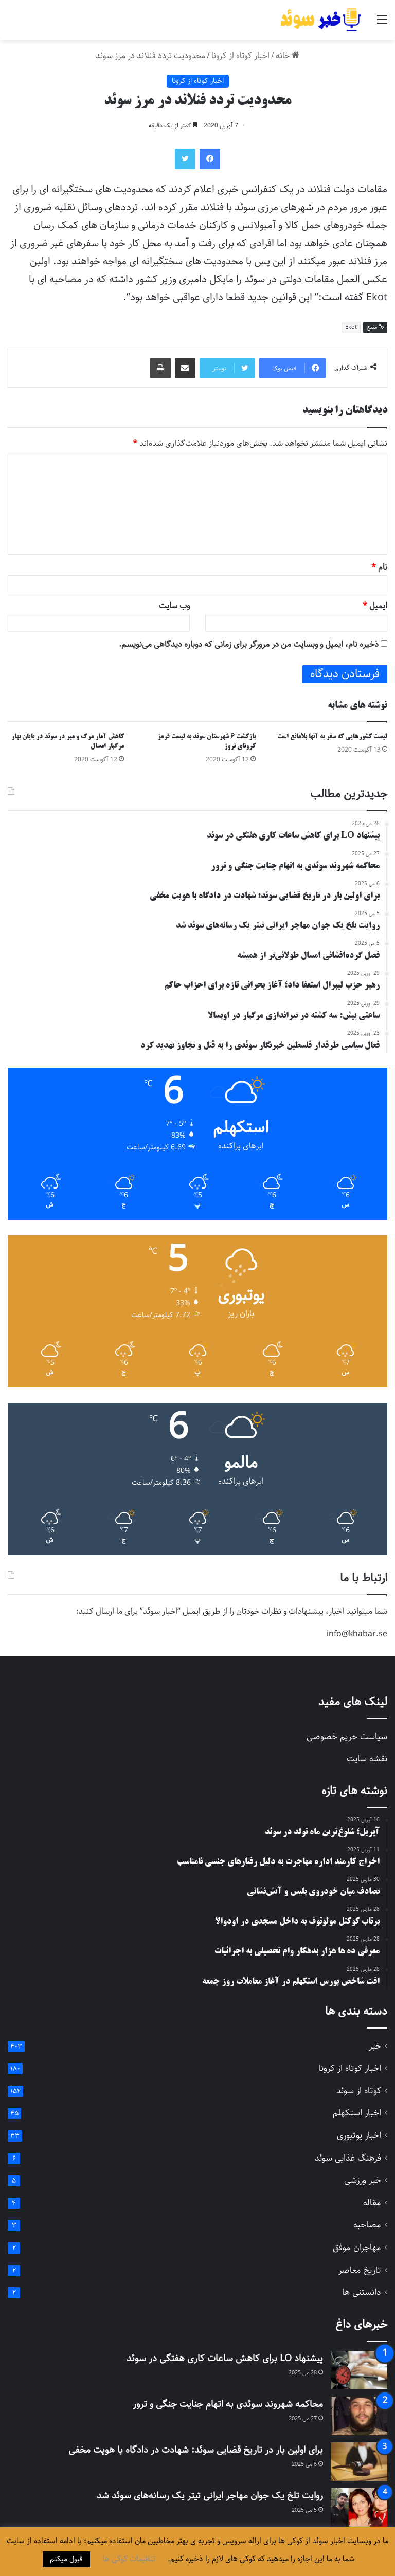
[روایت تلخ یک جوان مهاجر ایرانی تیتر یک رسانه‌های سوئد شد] (359, 2507)
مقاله (372, 2203)
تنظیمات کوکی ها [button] (129, 2559)
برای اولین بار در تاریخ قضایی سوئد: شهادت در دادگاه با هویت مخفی (195, 2450)
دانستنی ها (361, 2292)
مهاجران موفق (357, 2247)
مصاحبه (367, 2225)
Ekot (351, 327)
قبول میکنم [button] (66, 2559)
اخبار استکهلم (357, 2113)
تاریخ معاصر (359, 2270)
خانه (287, 56)
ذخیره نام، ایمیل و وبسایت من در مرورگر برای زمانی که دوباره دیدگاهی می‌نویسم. (249, 644)
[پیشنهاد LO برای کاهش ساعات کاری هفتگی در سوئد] (359, 2370)
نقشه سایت (367, 1758)
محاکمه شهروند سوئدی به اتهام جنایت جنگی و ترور (228, 2404)
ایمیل (375, 606)
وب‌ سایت (174, 606)
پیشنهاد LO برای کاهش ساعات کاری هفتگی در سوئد (225, 2358)
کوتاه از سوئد (358, 2091)
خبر (375, 2046)
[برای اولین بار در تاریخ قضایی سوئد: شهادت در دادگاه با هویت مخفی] (359, 2461)
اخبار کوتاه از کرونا (240, 56)
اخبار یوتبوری (359, 2135)
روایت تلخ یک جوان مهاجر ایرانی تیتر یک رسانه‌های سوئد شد (210, 2496)
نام (379, 567)
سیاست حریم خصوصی (347, 1736)
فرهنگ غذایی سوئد (348, 2158)
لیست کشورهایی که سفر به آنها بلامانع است (332, 736)
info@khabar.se (357, 1634)
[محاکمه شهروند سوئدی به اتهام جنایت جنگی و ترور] (359, 2416)
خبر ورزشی (362, 2180)
